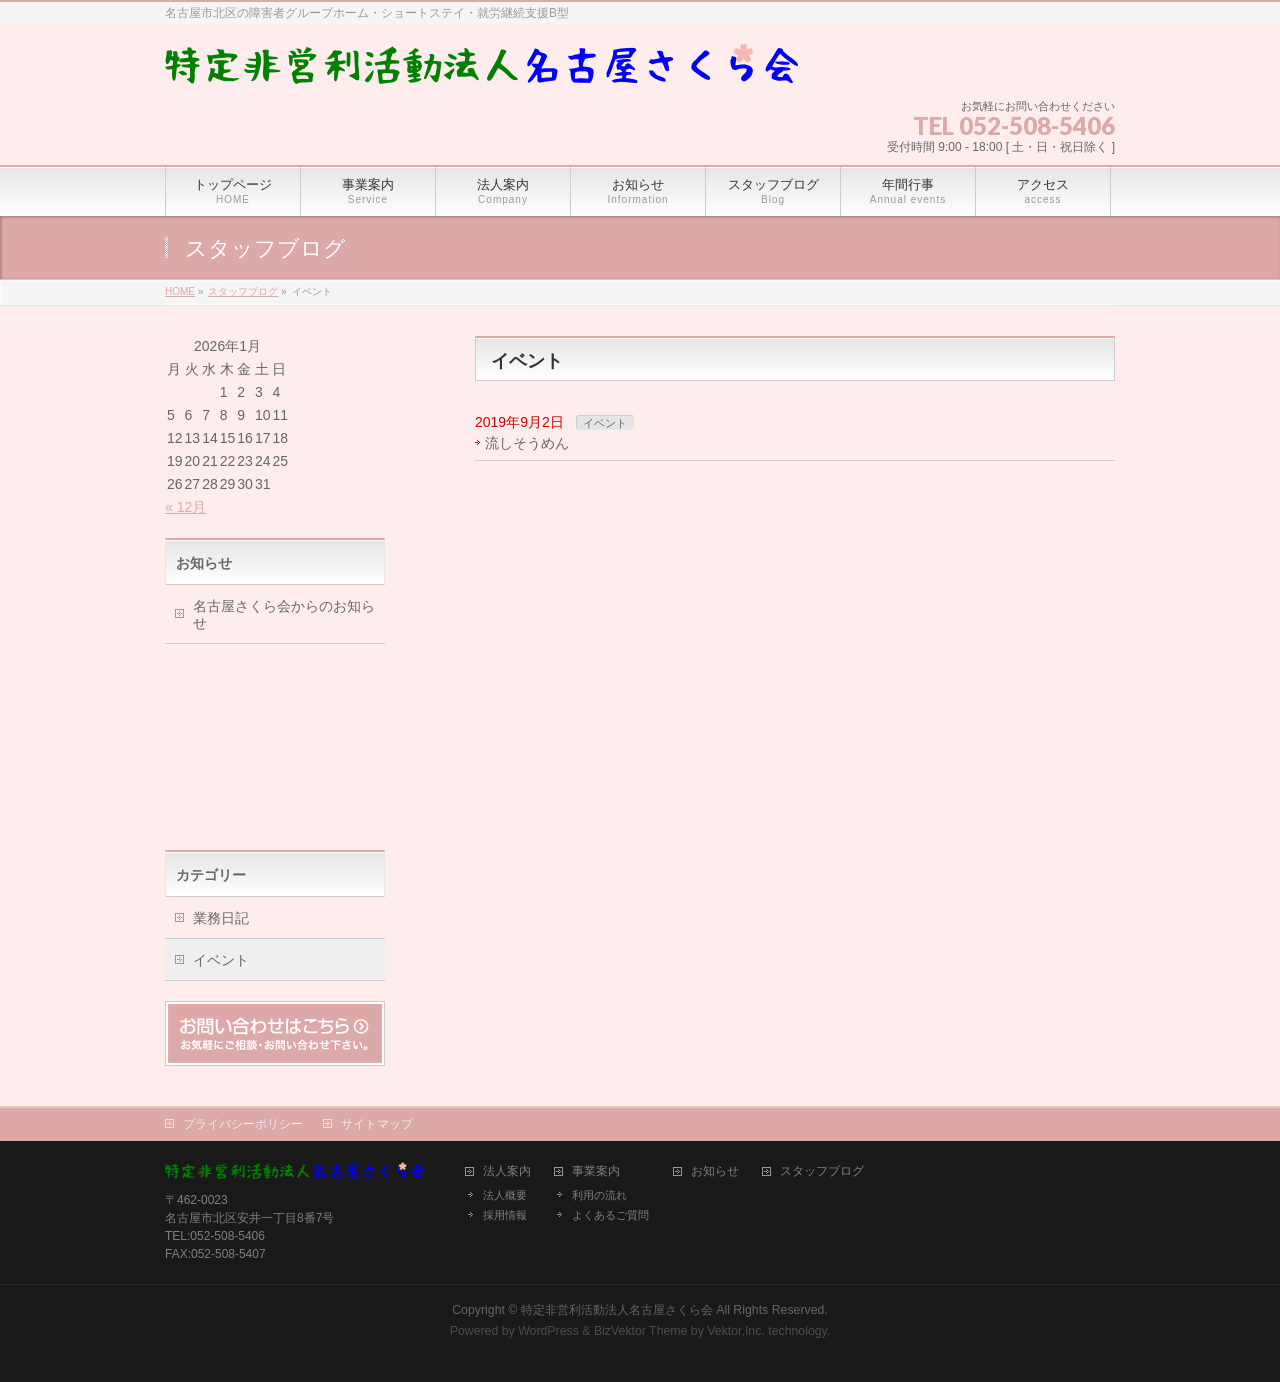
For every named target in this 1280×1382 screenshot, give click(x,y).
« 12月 (185, 507)
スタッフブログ (822, 1171)
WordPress (548, 1331)
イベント (605, 423)
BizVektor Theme (641, 1331)
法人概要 (505, 1195)
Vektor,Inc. (736, 1331)
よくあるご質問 (610, 1215)
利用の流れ (599, 1195)
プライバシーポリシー (243, 1124)
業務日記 (221, 918)
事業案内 (596, 1171)
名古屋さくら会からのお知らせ (284, 614)
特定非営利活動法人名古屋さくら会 (617, 1310)
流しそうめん (527, 443)
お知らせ (715, 1171)
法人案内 (507, 1171)
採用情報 (505, 1215)
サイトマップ (377, 1124)
